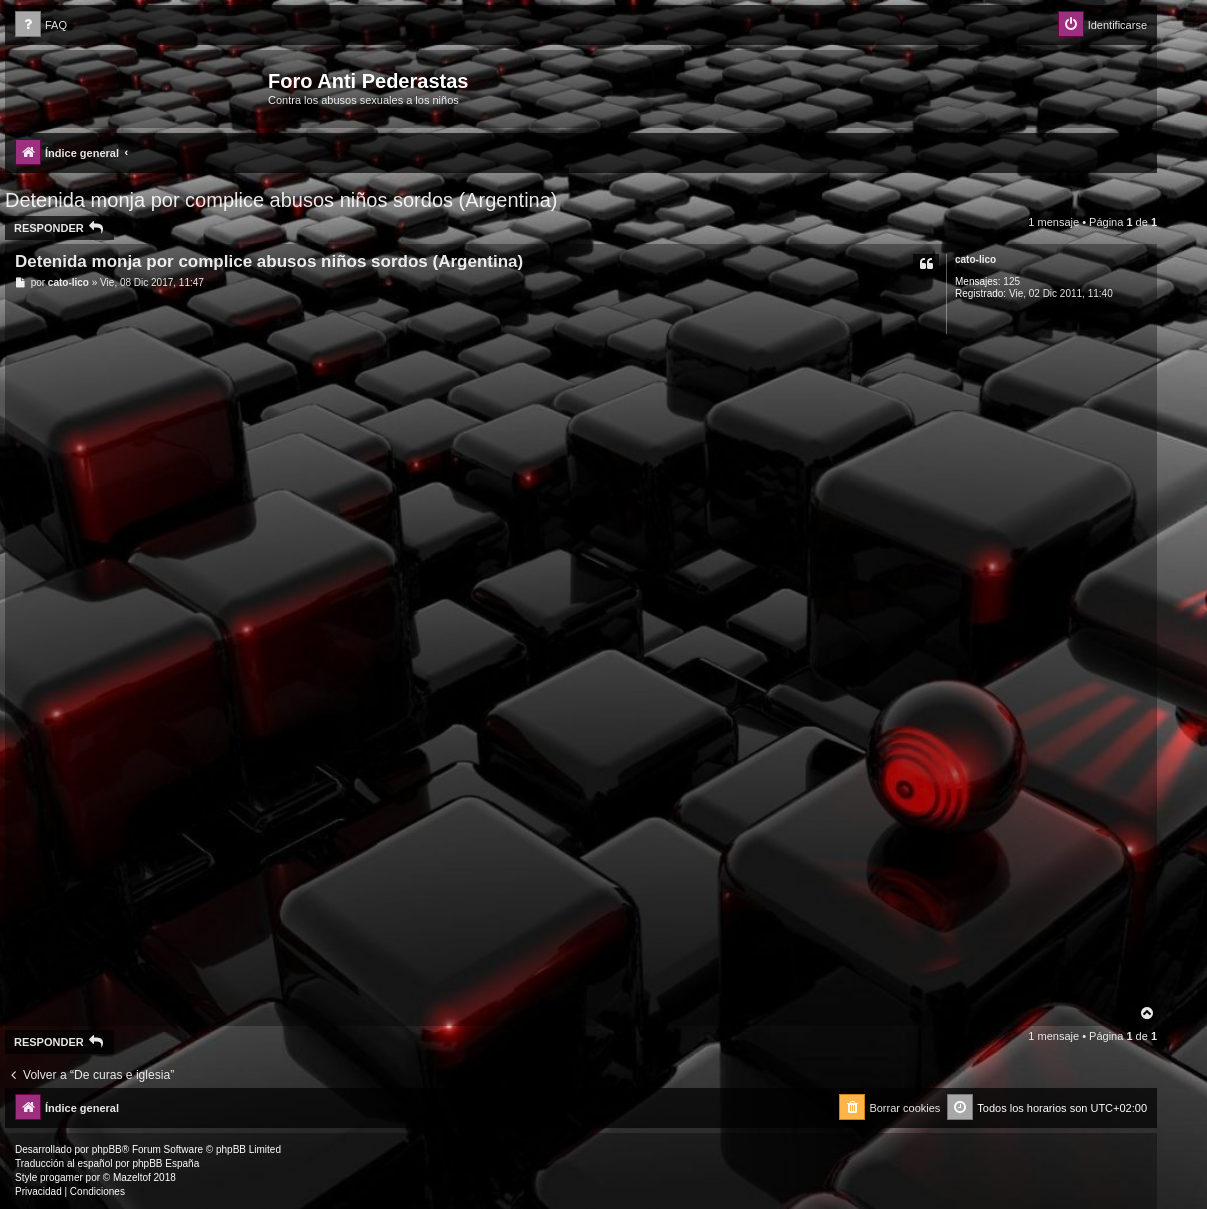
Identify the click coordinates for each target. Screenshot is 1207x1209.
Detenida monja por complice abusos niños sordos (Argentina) (281, 200)
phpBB (107, 1149)
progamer (61, 1177)
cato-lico (975, 259)
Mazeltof (132, 1177)
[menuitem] (41, 25)
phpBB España (165, 1163)
